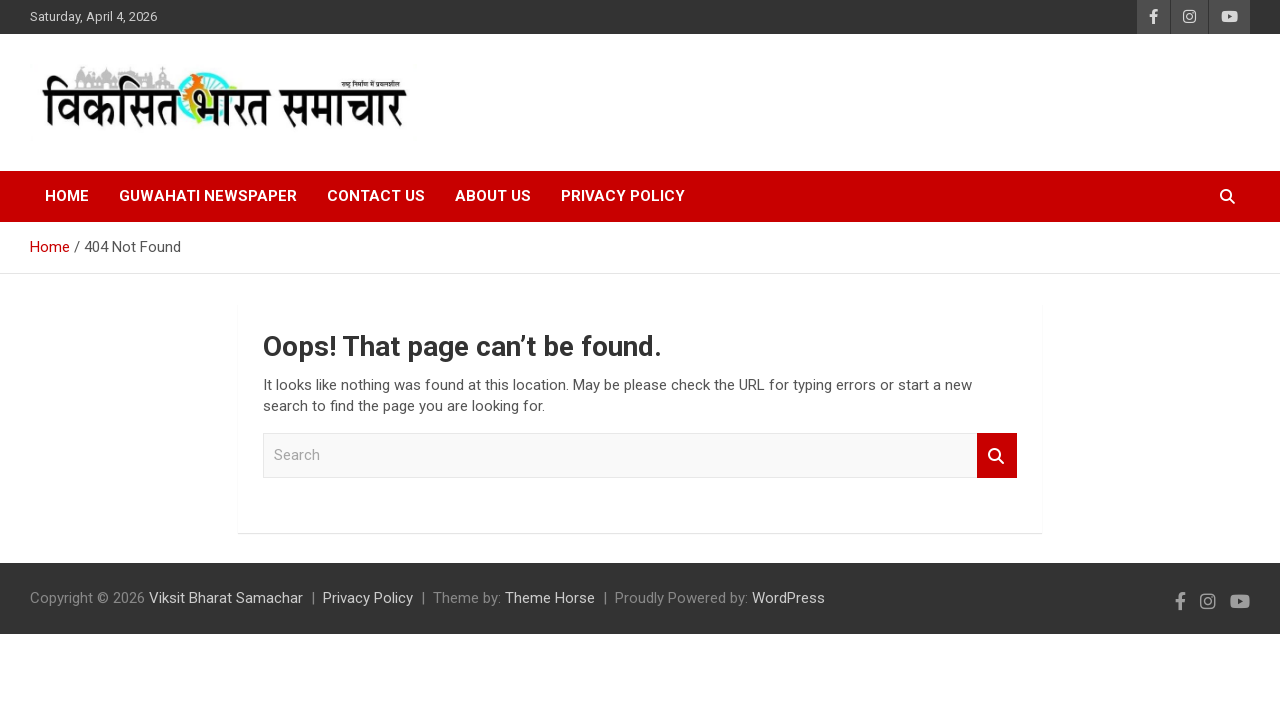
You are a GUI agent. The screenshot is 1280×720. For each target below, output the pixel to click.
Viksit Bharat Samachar (226, 598)
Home (67, 196)
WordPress (788, 598)
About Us (493, 196)
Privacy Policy (623, 196)
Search (997, 455)
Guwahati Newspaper (208, 196)
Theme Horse (550, 598)
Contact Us (376, 196)
